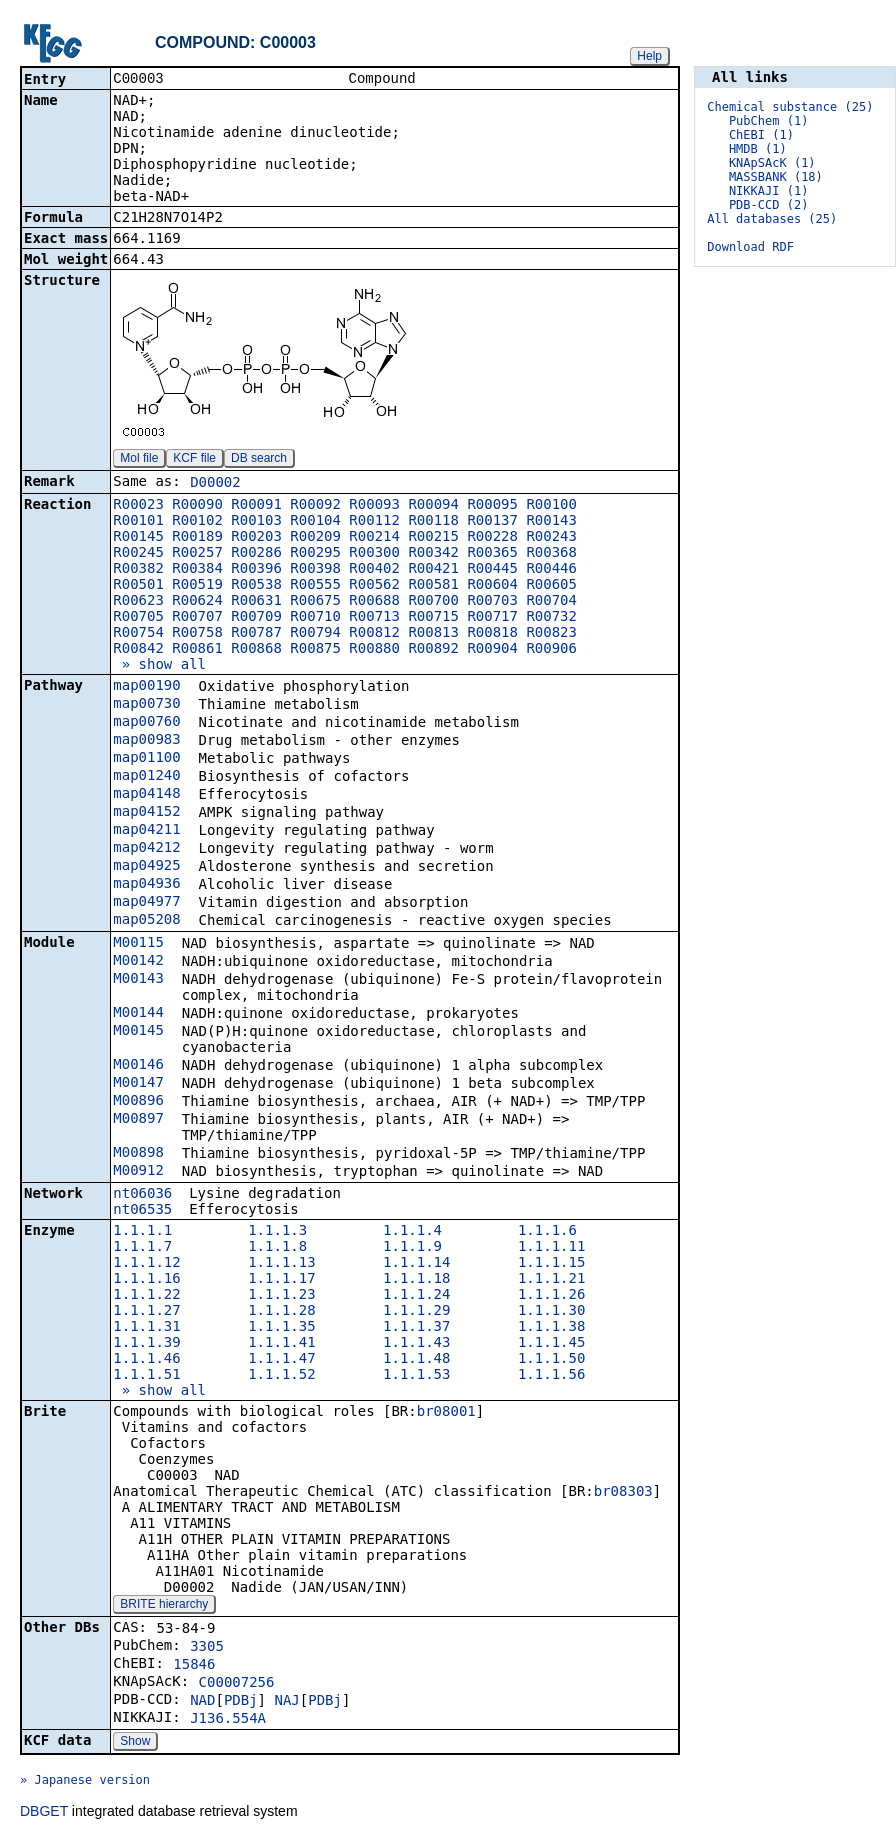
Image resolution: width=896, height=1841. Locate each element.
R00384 (197, 570)
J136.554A (228, 1720)
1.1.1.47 (281, 1360)
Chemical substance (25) (790, 107)
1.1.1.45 (551, 1344)
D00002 (215, 484)
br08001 (446, 1413)
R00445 (492, 570)
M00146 (138, 1066)
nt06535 (142, 1211)
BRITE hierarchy (164, 1606)
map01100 (146, 759)
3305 (207, 1648)
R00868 (256, 650)
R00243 (551, 538)
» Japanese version (85, 1782)
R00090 (197, 506)
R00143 (551, 522)
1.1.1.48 (416, 1360)
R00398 (315, 570)
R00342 (433, 554)
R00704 (551, 602)
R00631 (256, 602)
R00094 (433, 506)
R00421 (433, 570)
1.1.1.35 (281, 1328)
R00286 (256, 554)
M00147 (138, 1084)
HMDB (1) (758, 149)
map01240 (146, 777)
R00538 (256, 586)
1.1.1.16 (146, 1280)
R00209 (315, 538)
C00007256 (237, 1684)
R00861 (197, 650)
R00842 (138, 650)
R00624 (197, 602)
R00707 (197, 618)
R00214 (374, 538)
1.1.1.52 (281, 1376)
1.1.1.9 (412, 1248)
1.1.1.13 (281, 1264)
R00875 (315, 650)
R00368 (551, 554)
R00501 (138, 586)
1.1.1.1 (142, 1232)
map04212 (146, 849)
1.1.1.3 (277, 1232)
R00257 (197, 554)
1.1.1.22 (146, 1296)
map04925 (146, 867)
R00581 (433, 586)
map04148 (146, 795)
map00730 (146, 705)
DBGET (44, 1813)
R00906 (551, 650)
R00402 (374, 570)
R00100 (551, 506)
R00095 (492, 506)
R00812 (374, 634)
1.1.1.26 (551, 1296)
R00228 (492, 538)
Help (649, 56)
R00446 (551, 570)
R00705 (138, 618)
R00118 (433, 522)
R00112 (374, 522)
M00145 (138, 1032)
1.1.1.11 (551, 1248)
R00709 (256, 618)
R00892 (433, 650)
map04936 (146, 885)
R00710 (315, 618)
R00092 (315, 506)
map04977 (146, 903)
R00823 (551, 634)
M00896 (138, 1102)
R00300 (374, 554)
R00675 (315, 602)
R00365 (492, 554)
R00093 (374, 506)
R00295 (315, 554)
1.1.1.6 (547, 1232)
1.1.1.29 (416, 1312)
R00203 (256, 538)
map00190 (146, 687)
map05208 (146, 921)
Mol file (139, 460)
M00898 (138, 1154)
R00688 (374, 602)
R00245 (138, 554)
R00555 (315, 586)
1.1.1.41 (281, 1344)
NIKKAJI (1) (768, 191)
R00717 (492, 618)
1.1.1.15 (551, 1264)
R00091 (256, 506)
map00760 (146, 723)
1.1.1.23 (281, 1296)
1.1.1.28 (281, 1312)
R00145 (138, 538)
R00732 (551, 618)
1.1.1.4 (412, 1232)
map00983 (146, 741)
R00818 (492, 634)
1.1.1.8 (277, 1248)
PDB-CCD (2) (768, 205)
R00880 (374, 650)
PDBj (241, 1702)
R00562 (374, 586)
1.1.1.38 (551, 1328)
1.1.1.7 (142, 1248)
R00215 (433, 538)
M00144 (138, 1014)
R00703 (492, 602)
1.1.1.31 (146, 1328)
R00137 (492, 522)
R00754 (138, 634)
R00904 (492, 650)
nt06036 (142, 1195)
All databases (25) (772, 219)
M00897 (138, 1120)
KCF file (194, 460)
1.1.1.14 (416, 1264)
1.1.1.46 (146, 1360)
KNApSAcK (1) (772, 163)
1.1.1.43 (416, 1344)
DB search (259, 460)
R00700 (433, 602)
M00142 (138, 962)
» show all (159, 666)
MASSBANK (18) (776, 177)
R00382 (138, 570)
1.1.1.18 (416, 1280)
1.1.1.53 (416, 1376)
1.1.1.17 (281, 1280)
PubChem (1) (768, 121)
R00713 (374, 618)
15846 (194, 1666)
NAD (202, 1702)
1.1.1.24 (416, 1296)
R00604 (492, 586)
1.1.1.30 (551, 1312)
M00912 (138, 1172)
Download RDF (750, 247)
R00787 (256, 634)
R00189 (197, 538)
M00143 (138, 980)
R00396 (256, 570)
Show (135, 1743)
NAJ (286, 1702)
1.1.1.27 (146, 1312)
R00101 (138, 522)
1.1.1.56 (551, 1376)
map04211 (146, 831)
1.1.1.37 (416, 1328)
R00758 (197, 634)
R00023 (138, 506)
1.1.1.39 (146, 1344)
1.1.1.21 (551, 1280)
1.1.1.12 (146, 1264)
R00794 (315, 634)
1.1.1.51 (146, 1376)
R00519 (197, 586)
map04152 (146, 813)
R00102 (197, 522)
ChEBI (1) (761, 135)
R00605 (551, 586)
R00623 (138, 602)
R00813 (433, 634)
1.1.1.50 (551, 1360)
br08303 (623, 1493)
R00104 (315, 522)
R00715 (433, 618)
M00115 (138, 944)
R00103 (256, 522)
